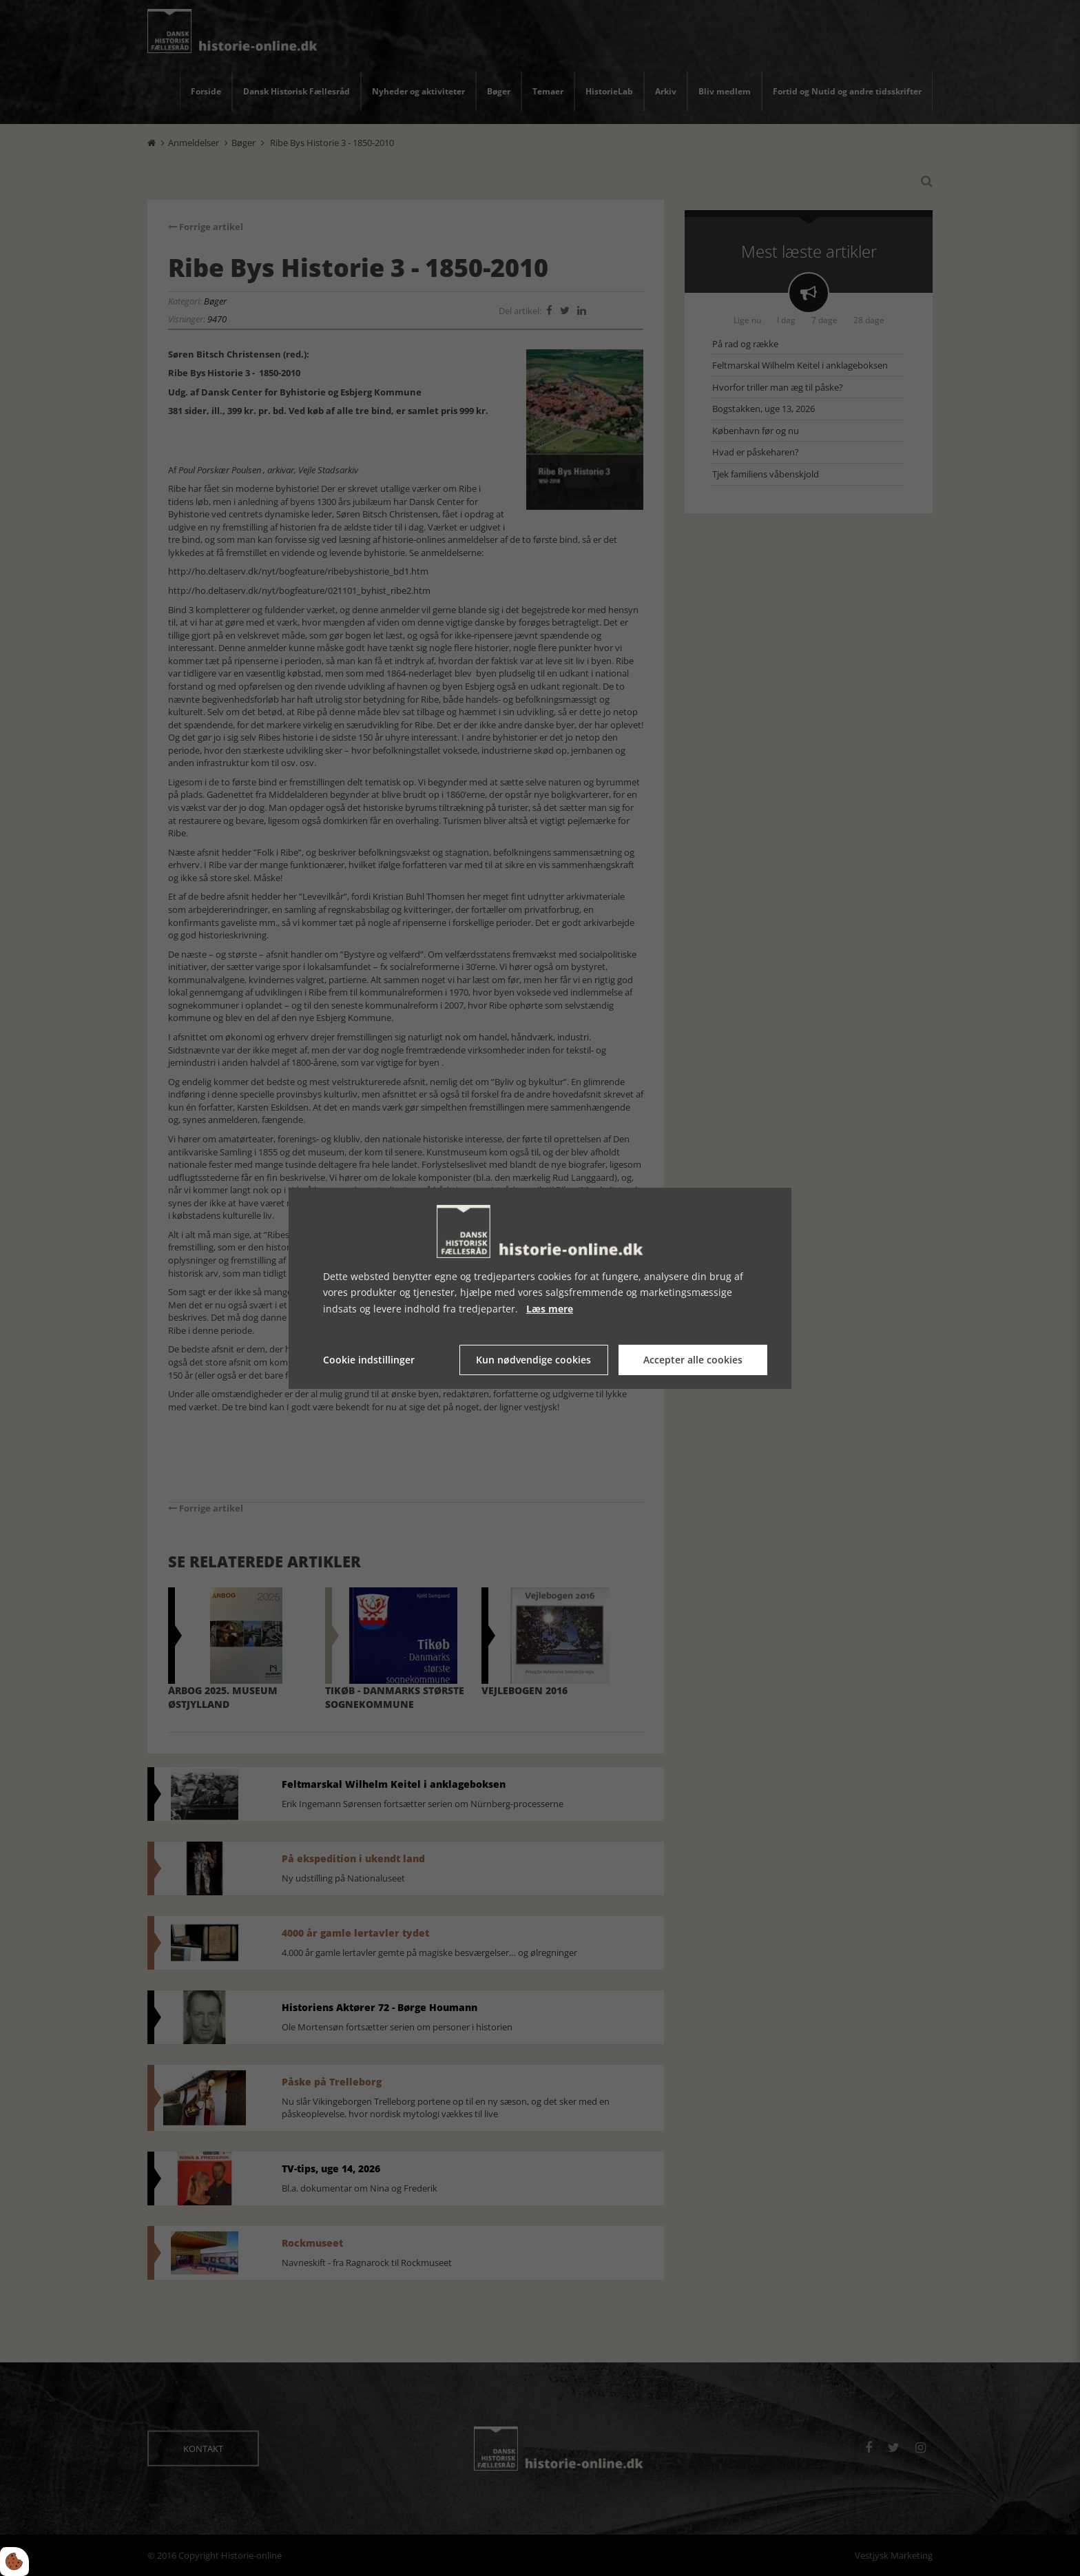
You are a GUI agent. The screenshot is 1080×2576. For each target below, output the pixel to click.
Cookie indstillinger (369, 1359)
